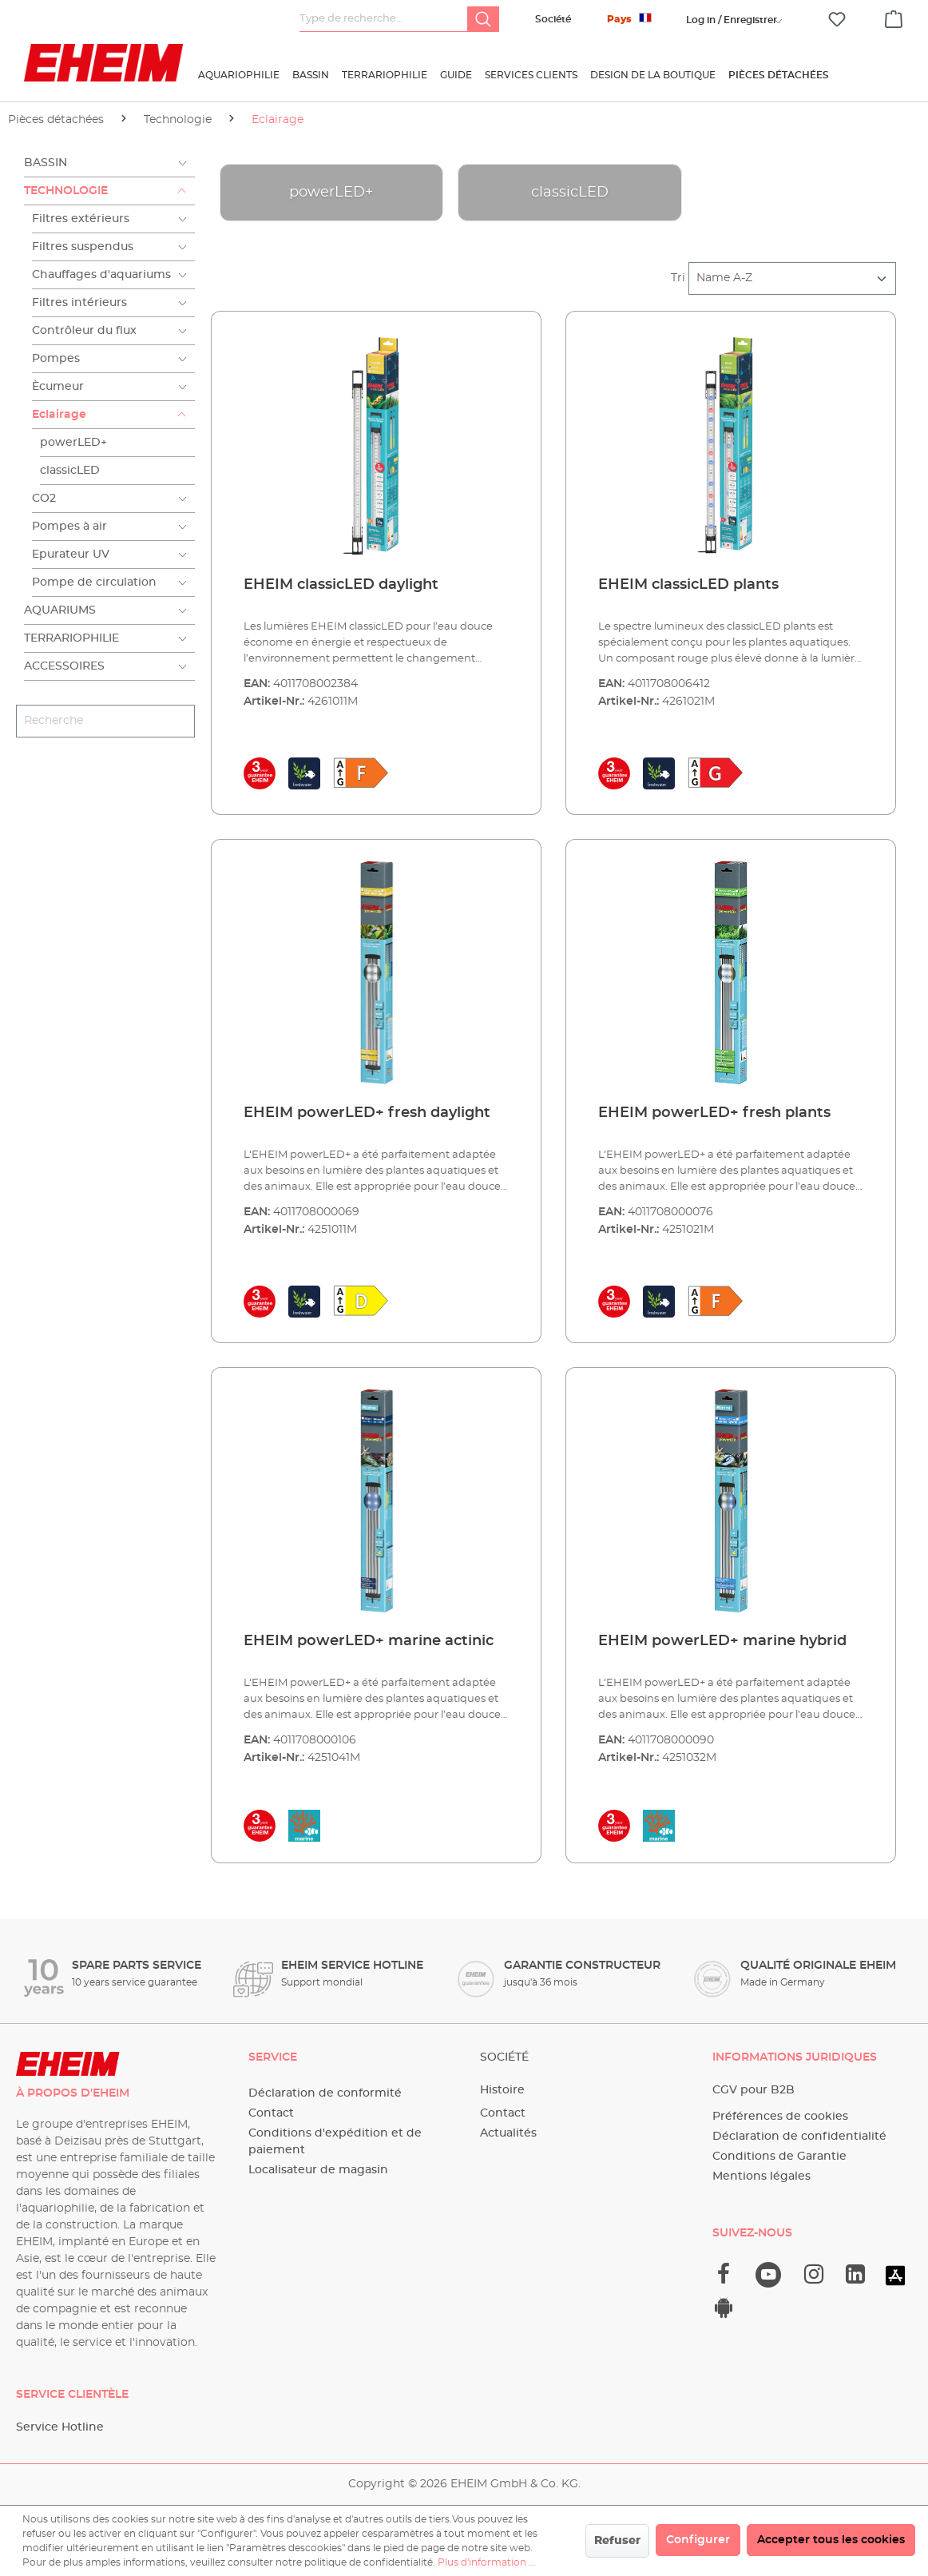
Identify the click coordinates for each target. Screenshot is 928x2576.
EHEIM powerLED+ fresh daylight (367, 1113)
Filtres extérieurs (80, 219)
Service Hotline (60, 2427)
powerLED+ (73, 442)
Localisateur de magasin (318, 2170)
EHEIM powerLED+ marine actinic (369, 1641)
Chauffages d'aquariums (101, 274)
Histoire (502, 2090)
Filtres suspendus (82, 246)
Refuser (617, 2540)
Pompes (56, 358)
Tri (678, 278)
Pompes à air (69, 526)
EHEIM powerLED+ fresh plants (714, 1113)
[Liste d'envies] (837, 19)
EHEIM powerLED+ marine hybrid (722, 1641)
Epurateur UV (70, 554)
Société (553, 19)
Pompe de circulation (94, 582)
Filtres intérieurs (79, 302)
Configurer (698, 2540)
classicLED (70, 470)
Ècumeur (58, 386)
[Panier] (893, 17)
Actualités (508, 2133)
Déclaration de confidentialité (799, 2136)
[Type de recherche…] (383, 19)
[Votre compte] (731, 20)
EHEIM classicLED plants (688, 585)
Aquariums (60, 610)
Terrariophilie (71, 638)
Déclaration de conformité (325, 2093)
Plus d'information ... (487, 2562)
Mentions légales (761, 2176)
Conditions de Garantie (779, 2156)
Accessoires (64, 666)
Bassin (45, 163)
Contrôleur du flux (84, 330)
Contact (271, 2113)
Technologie (66, 191)
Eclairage (59, 414)
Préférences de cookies (780, 2116)
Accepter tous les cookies (831, 2540)
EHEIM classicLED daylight (341, 585)
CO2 (44, 498)
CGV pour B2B (753, 2090)
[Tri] (792, 278)
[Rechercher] (483, 19)
